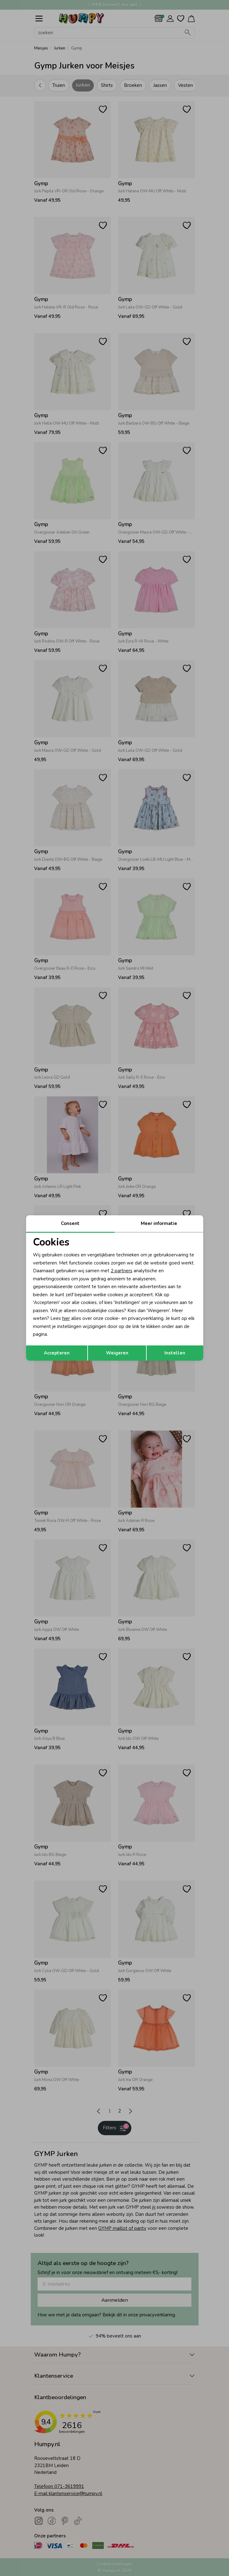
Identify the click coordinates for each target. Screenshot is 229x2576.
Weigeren (117, 1353)
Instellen (174, 1353)
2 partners (121, 1271)
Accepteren (57, 1353)
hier (66, 1318)
